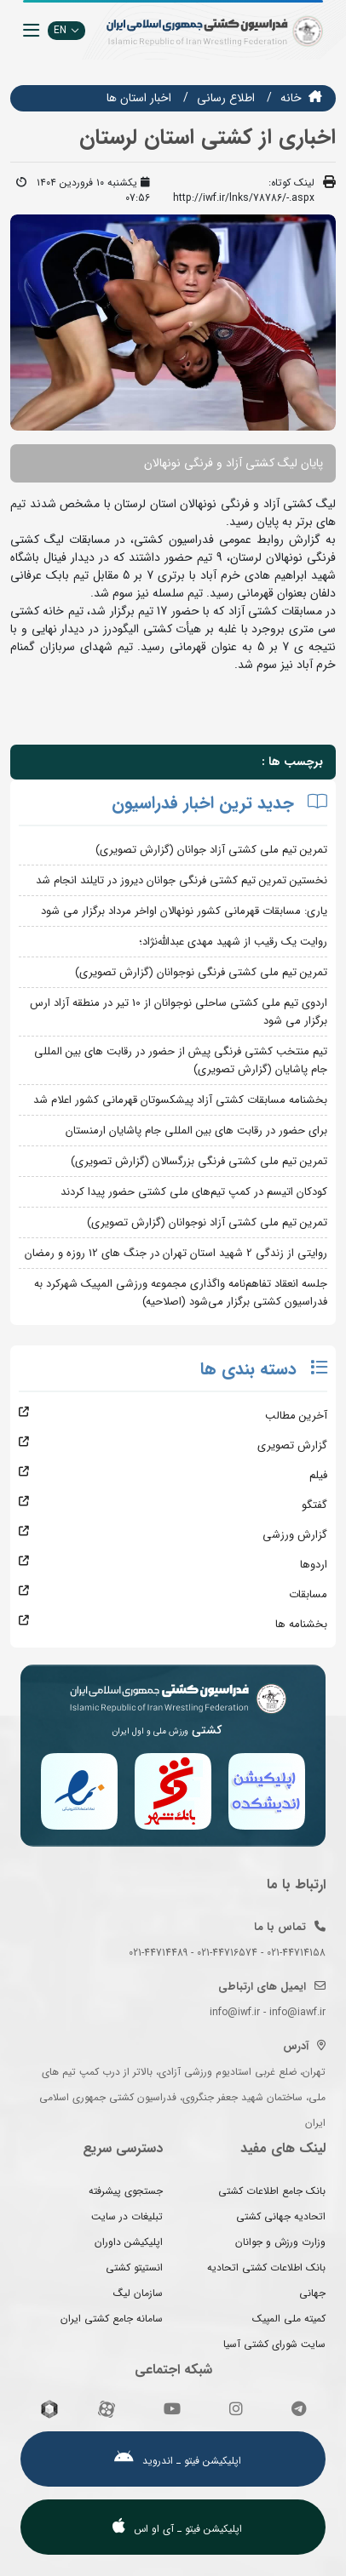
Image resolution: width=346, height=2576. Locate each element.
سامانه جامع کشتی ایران (112, 2318)
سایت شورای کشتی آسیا (274, 2344)
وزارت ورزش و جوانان (280, 2242)
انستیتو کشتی (134, 2267)
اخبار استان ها (139, 98)
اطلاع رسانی (226, 98)
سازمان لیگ (138, 2293)
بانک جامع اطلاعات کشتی (272, 2191)
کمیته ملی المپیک (289, 2318)
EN (66, 30)
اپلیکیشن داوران (129, 2242)
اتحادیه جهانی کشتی (281, 2216)
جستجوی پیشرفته (126, 2191)
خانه (291, 98)
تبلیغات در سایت (127, 2216)
